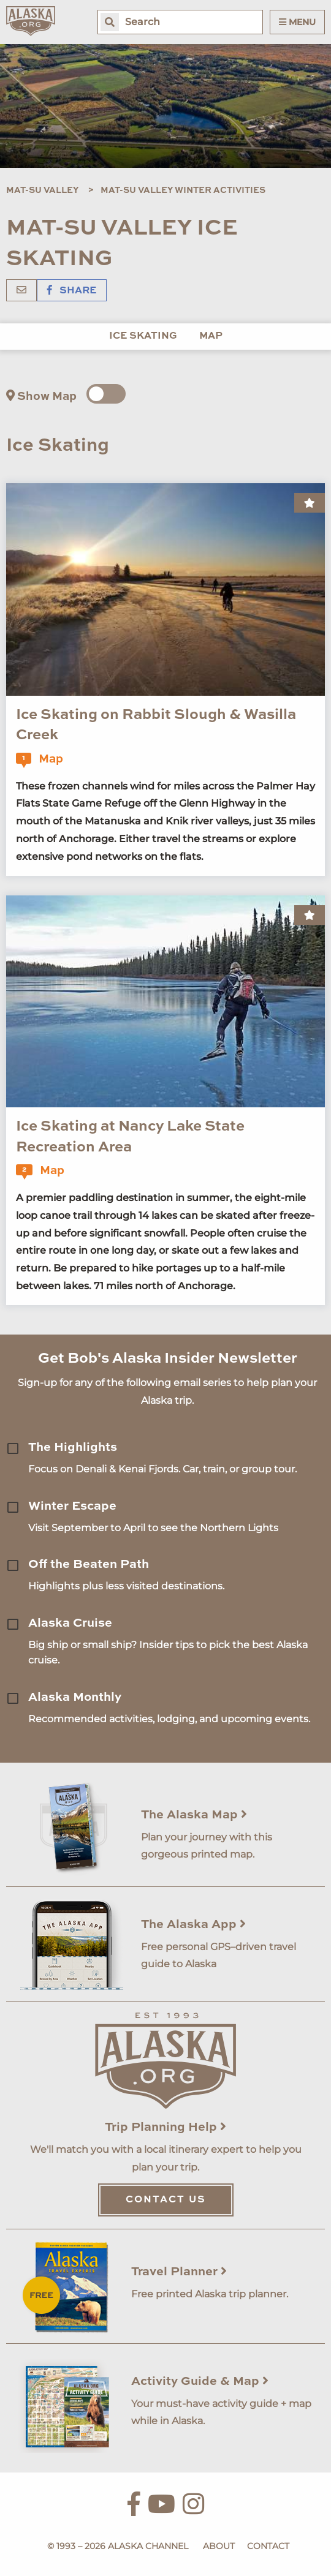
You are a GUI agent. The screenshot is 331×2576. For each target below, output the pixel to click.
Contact (268, 2546)
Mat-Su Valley (42, 190)
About (219, 2546)
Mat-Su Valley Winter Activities (183, 190)
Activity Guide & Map (199, 2382)
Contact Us (166, 2200)
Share (71, 291)
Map (211, 336)
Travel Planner (179, 2272)
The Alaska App (193, 1925)
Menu (297, 22)
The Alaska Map (194, 1815)
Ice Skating (143, 336)
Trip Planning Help (165, 2128)
